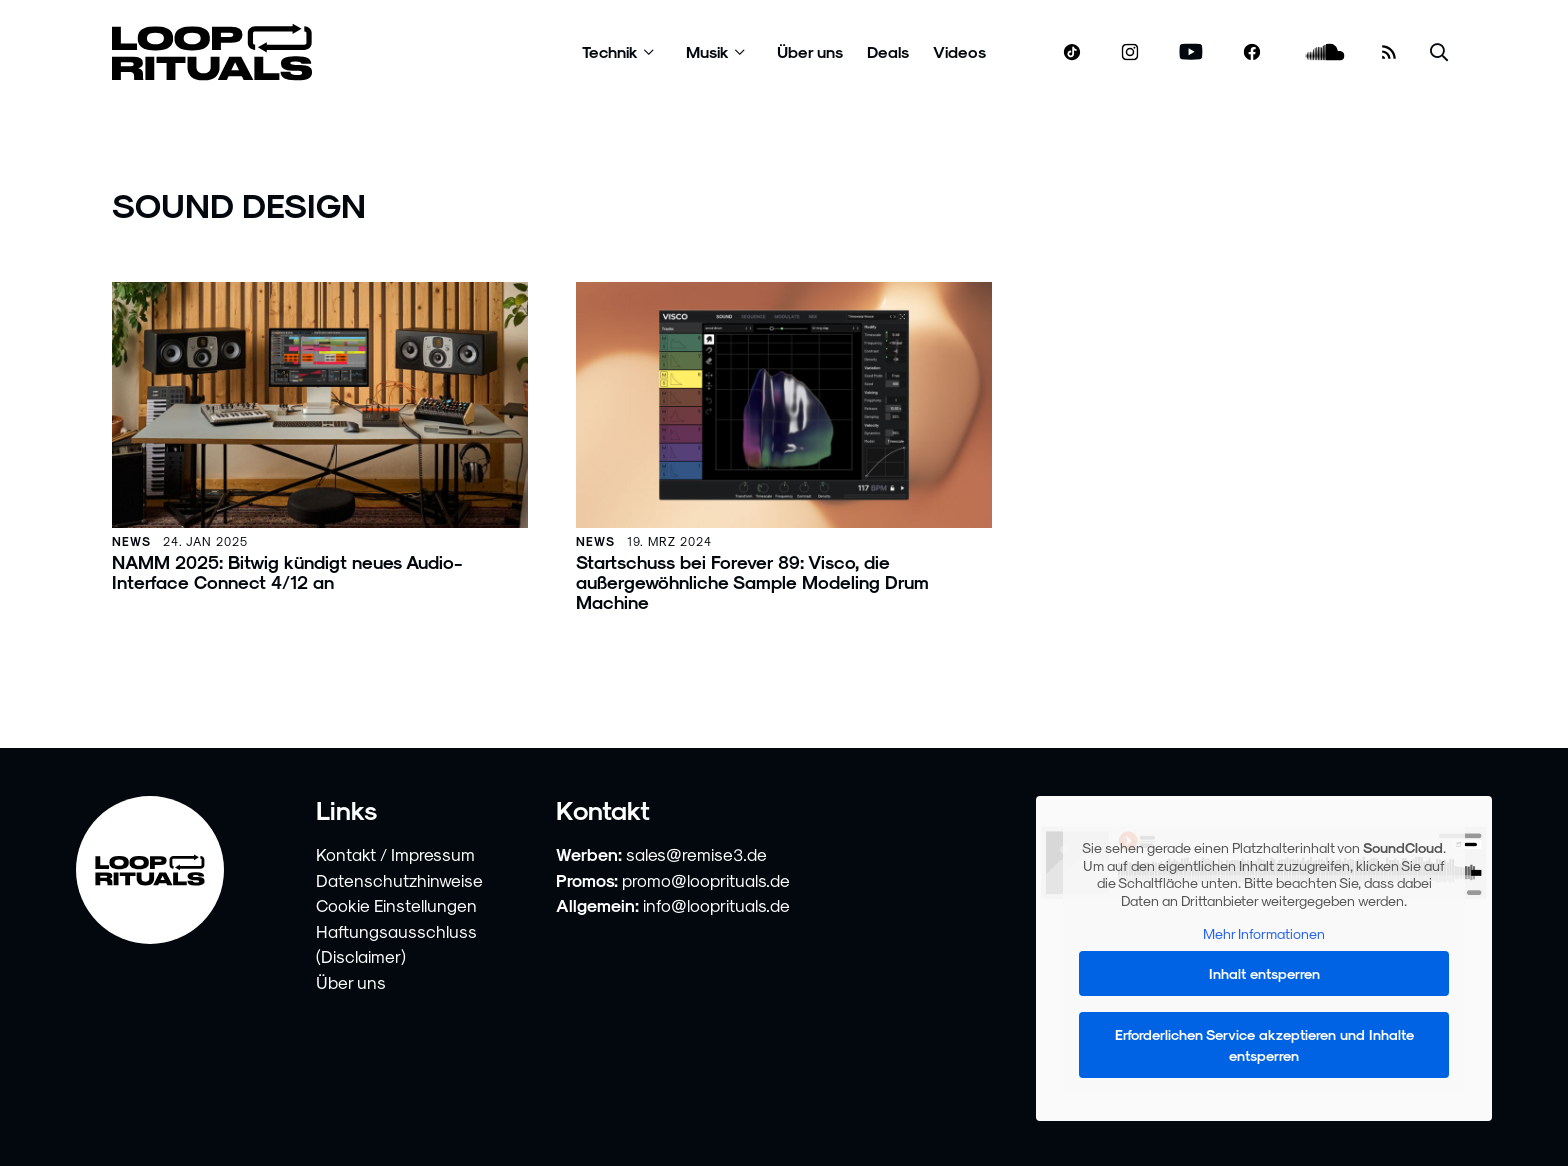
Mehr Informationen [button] (1264, 933)
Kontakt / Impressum (395, 854)
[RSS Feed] (1389, 52)
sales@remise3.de (696, 854)
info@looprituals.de (716, 905)
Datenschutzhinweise (399, 880)
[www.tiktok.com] (1072, 52)
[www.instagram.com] (1130, 52)
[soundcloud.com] (1325, 52)
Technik (610, 51)
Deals (888, 51)
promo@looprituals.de (706, 880)
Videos (959, 51)
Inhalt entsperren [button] (1264, 973)
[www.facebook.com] (1252, 52)
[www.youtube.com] (1191, 52)
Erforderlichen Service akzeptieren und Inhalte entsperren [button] (1264, 1045)
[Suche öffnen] (1439, 52)
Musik (707, 51)
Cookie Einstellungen (396, 905)
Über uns (810, 51)
